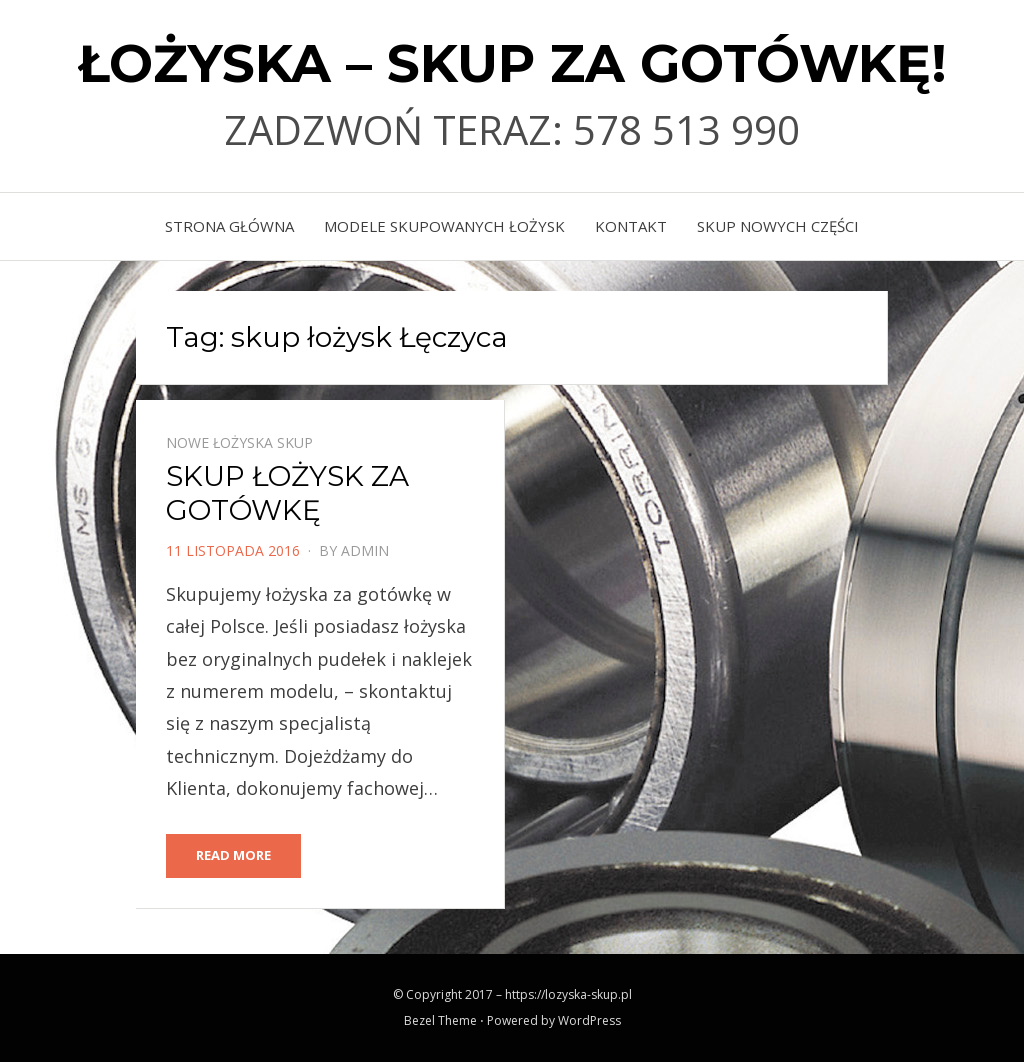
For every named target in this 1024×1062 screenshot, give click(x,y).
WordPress (589, 1020)
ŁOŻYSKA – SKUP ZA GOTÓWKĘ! (512, 63)
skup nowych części (778, 226)
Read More (233, 855)
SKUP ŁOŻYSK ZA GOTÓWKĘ (287, 493)
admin (365, 550)
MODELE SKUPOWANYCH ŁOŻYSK (444, 226)
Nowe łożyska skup (239, 442)
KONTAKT (631, 226)
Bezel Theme (440, 1020)
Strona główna (229, 226)
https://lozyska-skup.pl (568, 994)
